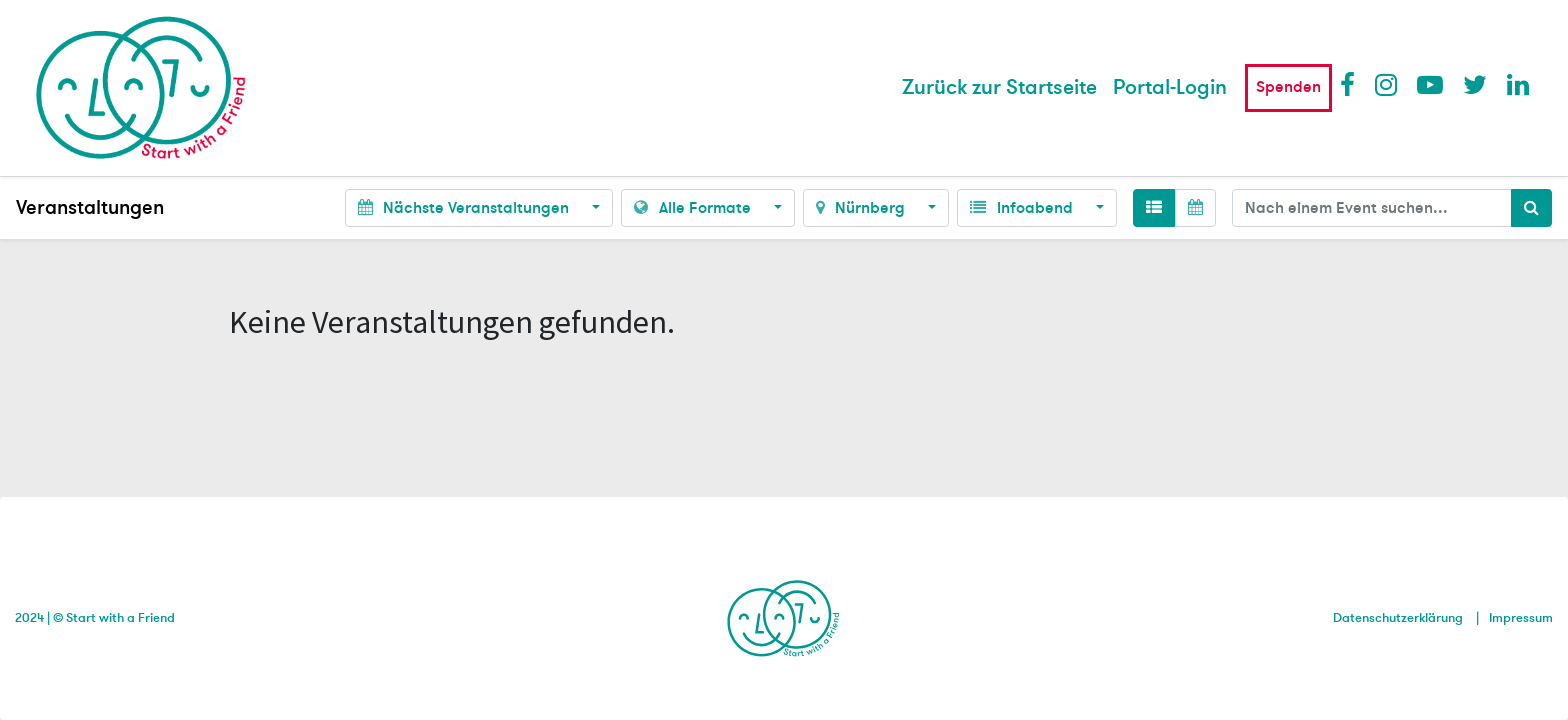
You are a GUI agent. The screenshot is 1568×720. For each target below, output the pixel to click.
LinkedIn (1519, 84)
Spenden (1288, 87)
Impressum (1521, 618)
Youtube (1429, 84)
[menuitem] (999, 88)
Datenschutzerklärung (1398, 618)
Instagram (1387, 84)
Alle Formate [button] (694, 208)
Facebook (1352, 84)
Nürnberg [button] (862, 208)
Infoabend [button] (1023, 208)
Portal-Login (1170, 87)
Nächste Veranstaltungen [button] (465, 208)
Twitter (1475, 84)
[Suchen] (1531, 208)
